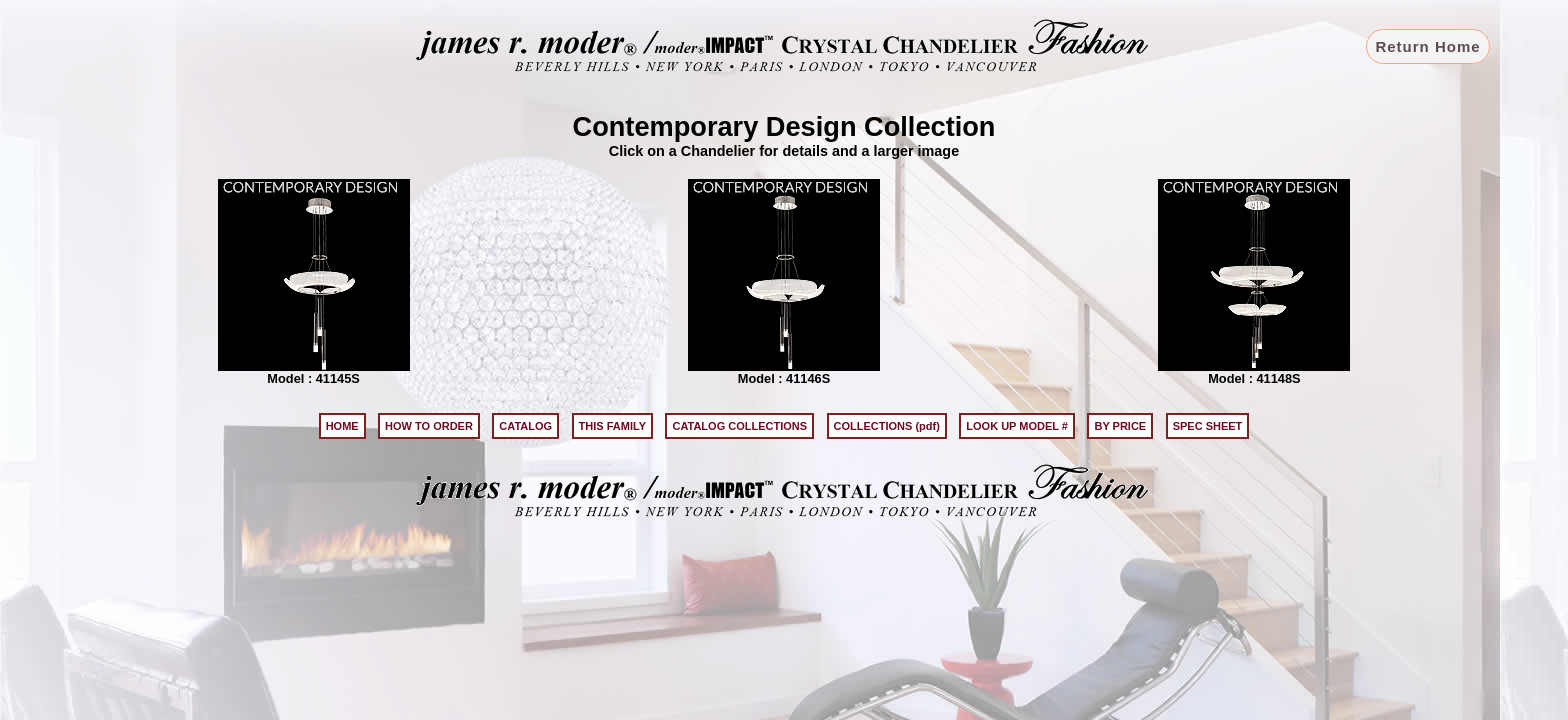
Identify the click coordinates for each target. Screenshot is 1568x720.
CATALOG (525, 426)
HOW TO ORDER (429, 426)
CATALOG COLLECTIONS (739, 426)
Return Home (1427, 46)
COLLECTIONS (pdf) (887, 426)
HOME (342, 426)
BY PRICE (1120, 426)
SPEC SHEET (1208, 426)
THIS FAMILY (612, 426)
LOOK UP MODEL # (1017, 426)
